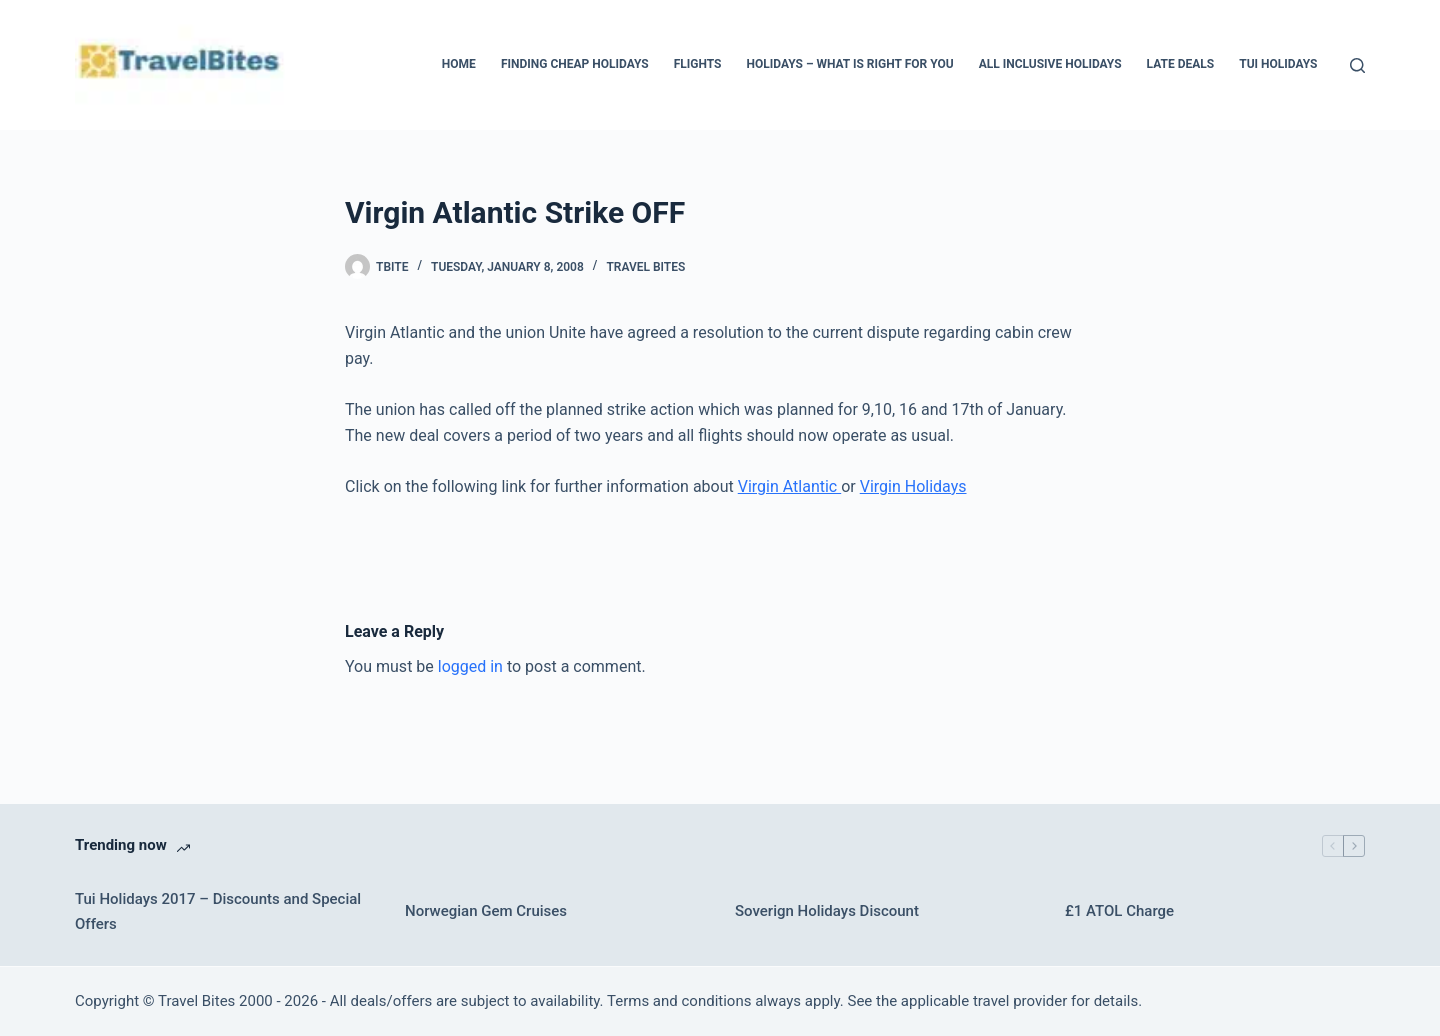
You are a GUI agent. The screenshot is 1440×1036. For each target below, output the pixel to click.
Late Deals (1181, 64)
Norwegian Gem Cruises (486, 911)
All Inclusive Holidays (1050, 64)
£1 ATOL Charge (1119, 911)
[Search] (1357, 65)
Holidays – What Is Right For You (849, 64)
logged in (470, 666)
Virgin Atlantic (789, 486)
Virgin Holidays (913, 486)
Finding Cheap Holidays (575, 64)
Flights (698, 64)
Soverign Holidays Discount (827, 911)
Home (459, 64)
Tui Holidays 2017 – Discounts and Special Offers (218, 911)
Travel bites (645, 267)
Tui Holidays (1278, 64)
